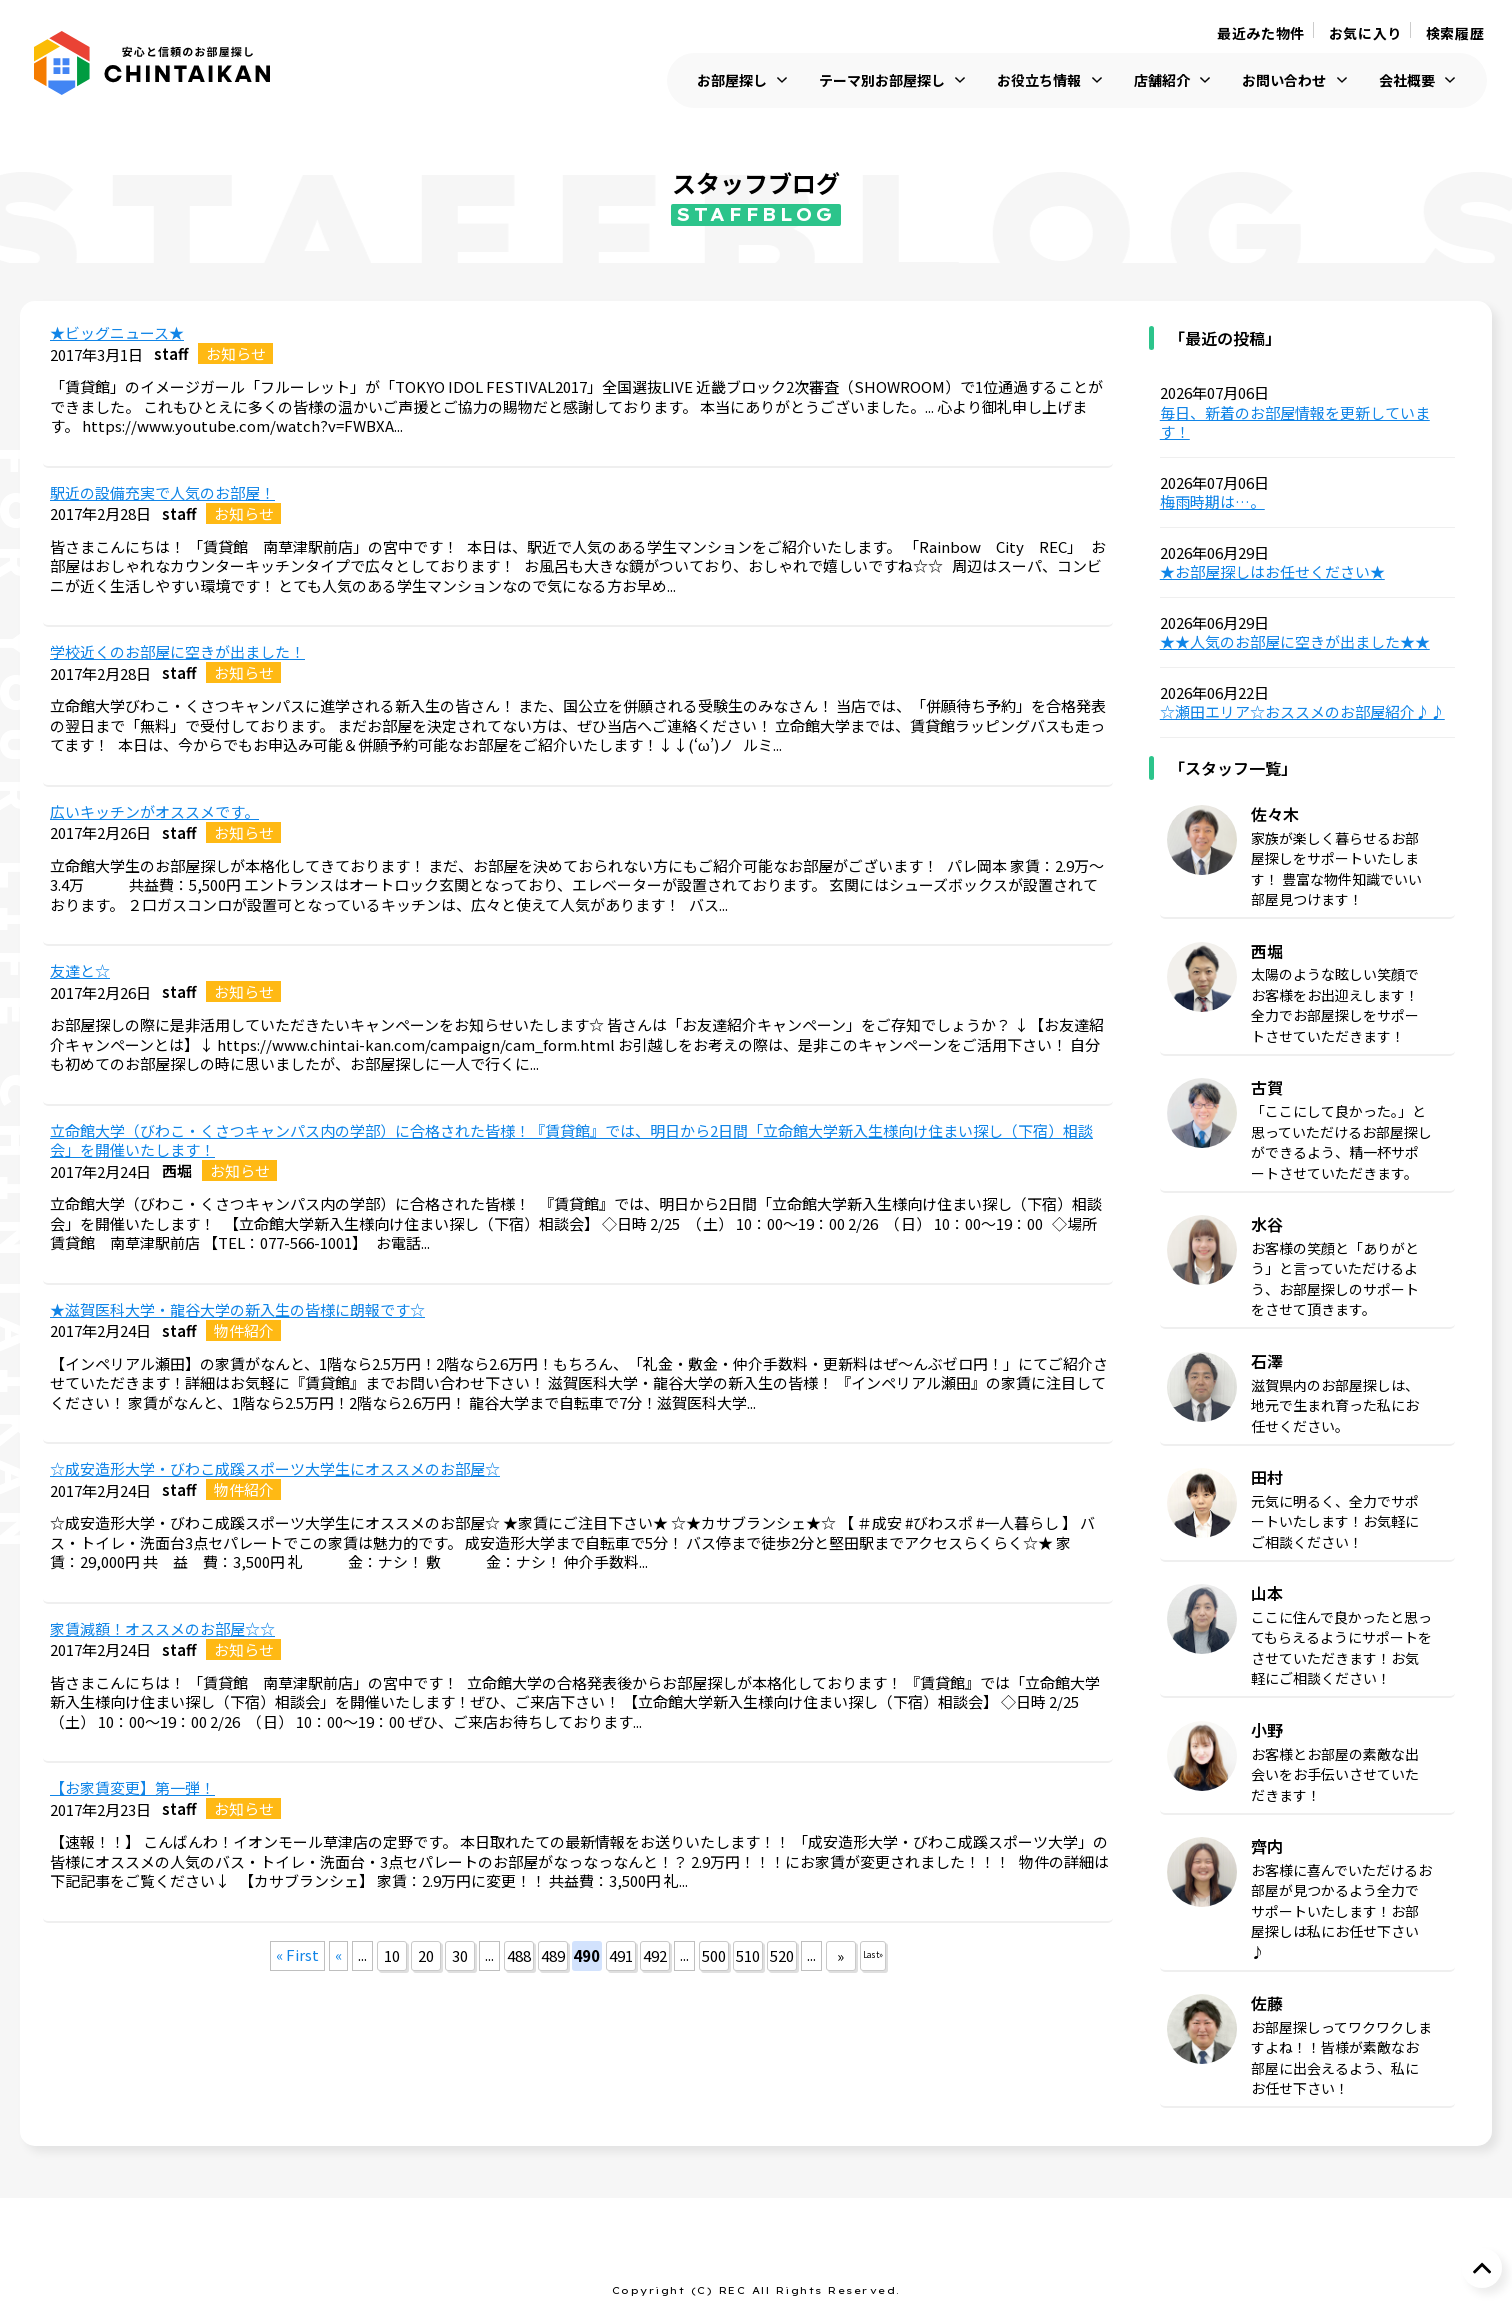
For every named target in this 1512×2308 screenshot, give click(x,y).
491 (621, 1955)
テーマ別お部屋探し (882, 80)
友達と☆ (80, 971)
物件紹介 (244, 1330)
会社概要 (1407, 80)
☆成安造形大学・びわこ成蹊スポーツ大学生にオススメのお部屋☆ (275, 1469)
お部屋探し (732, 80)
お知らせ (236, 353)
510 (748, 1955)
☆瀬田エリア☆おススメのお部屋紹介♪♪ (1302, 712)
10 (392, 1955)
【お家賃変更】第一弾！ (132, 1788)
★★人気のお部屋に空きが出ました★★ (1295, 642)
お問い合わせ (1284, 80)
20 (426, 1955)
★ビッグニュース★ (117, 333)
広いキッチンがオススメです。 (154, 812)
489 (553, 1955)
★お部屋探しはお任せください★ (1272, 572)
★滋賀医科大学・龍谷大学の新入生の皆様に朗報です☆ (237, 1310)
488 (519, 1955)
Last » (873, 1954)
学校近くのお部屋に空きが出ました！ (177, 652)
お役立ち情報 (1039, 80)
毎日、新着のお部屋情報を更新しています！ (1295, 422)
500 (714, 1955)
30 (460, 1955)
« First (297, 1954)
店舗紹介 (1162, 80)
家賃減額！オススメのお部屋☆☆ (162, 1629)
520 (782, 1955)
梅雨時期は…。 (1212, 502)
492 (655, 1955)
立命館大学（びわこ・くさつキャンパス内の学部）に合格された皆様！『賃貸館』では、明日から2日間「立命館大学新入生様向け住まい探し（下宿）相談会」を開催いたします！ (571, 1140)
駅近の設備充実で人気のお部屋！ (162, 493)
